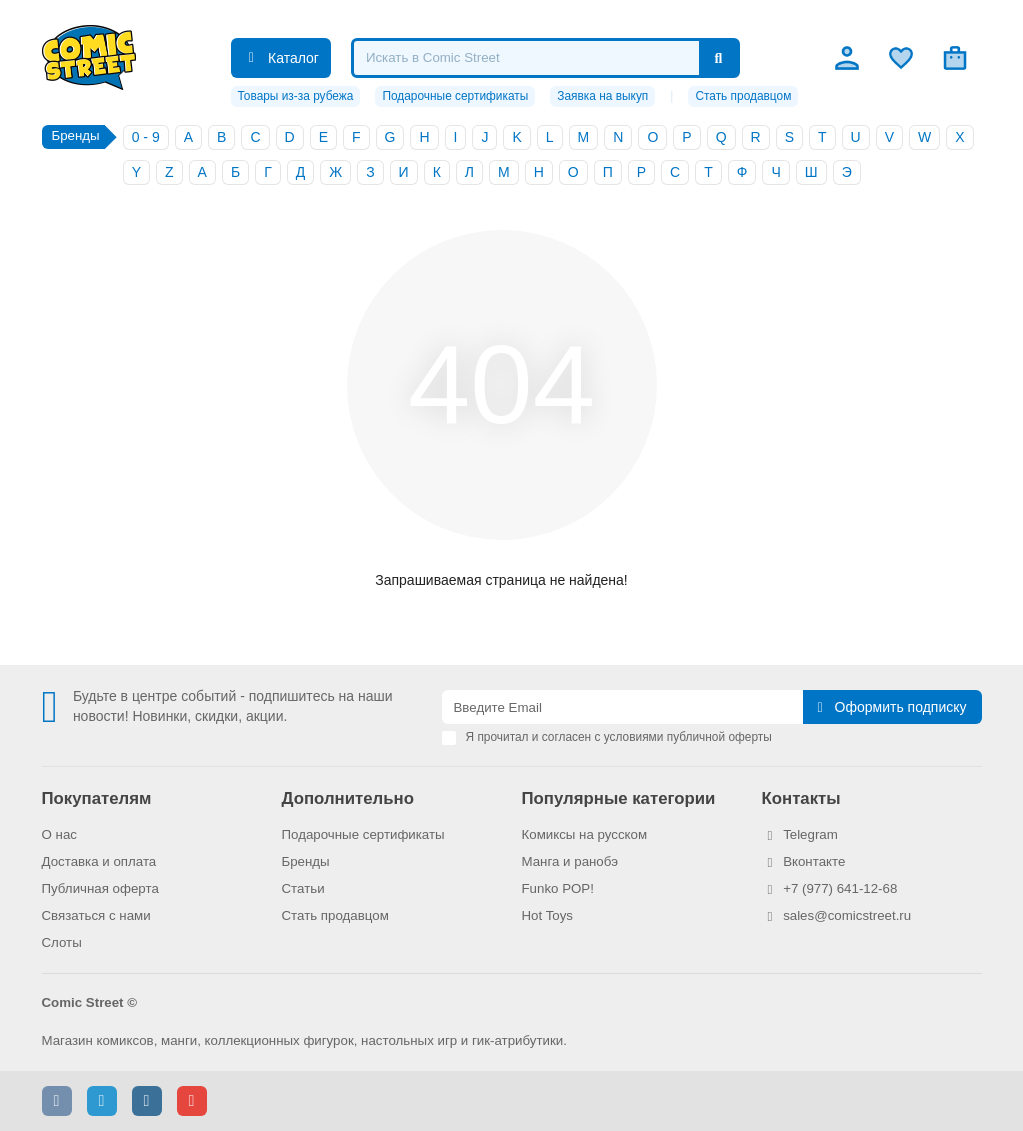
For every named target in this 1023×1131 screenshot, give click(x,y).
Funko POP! (558, 888)
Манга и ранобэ (570, 861)
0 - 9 (146, 137)
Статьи (303, 888)
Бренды (306, 861)
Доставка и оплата (99, 861)
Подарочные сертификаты (455, 96)
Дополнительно (348, 798)
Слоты (62, 942)
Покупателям (97, 798)
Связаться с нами (96, 915)
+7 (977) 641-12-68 (840, 888)
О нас (59, 834)
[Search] (545, 58)
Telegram (810, 834)
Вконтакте (814, 861)
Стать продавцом (743, 96)
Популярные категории (619, 798)
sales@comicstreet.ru (847, 915)
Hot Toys (548, 915)
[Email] (622, 707)
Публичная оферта (100, 888)
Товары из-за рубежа (296, 96)
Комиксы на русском (585, 834)
